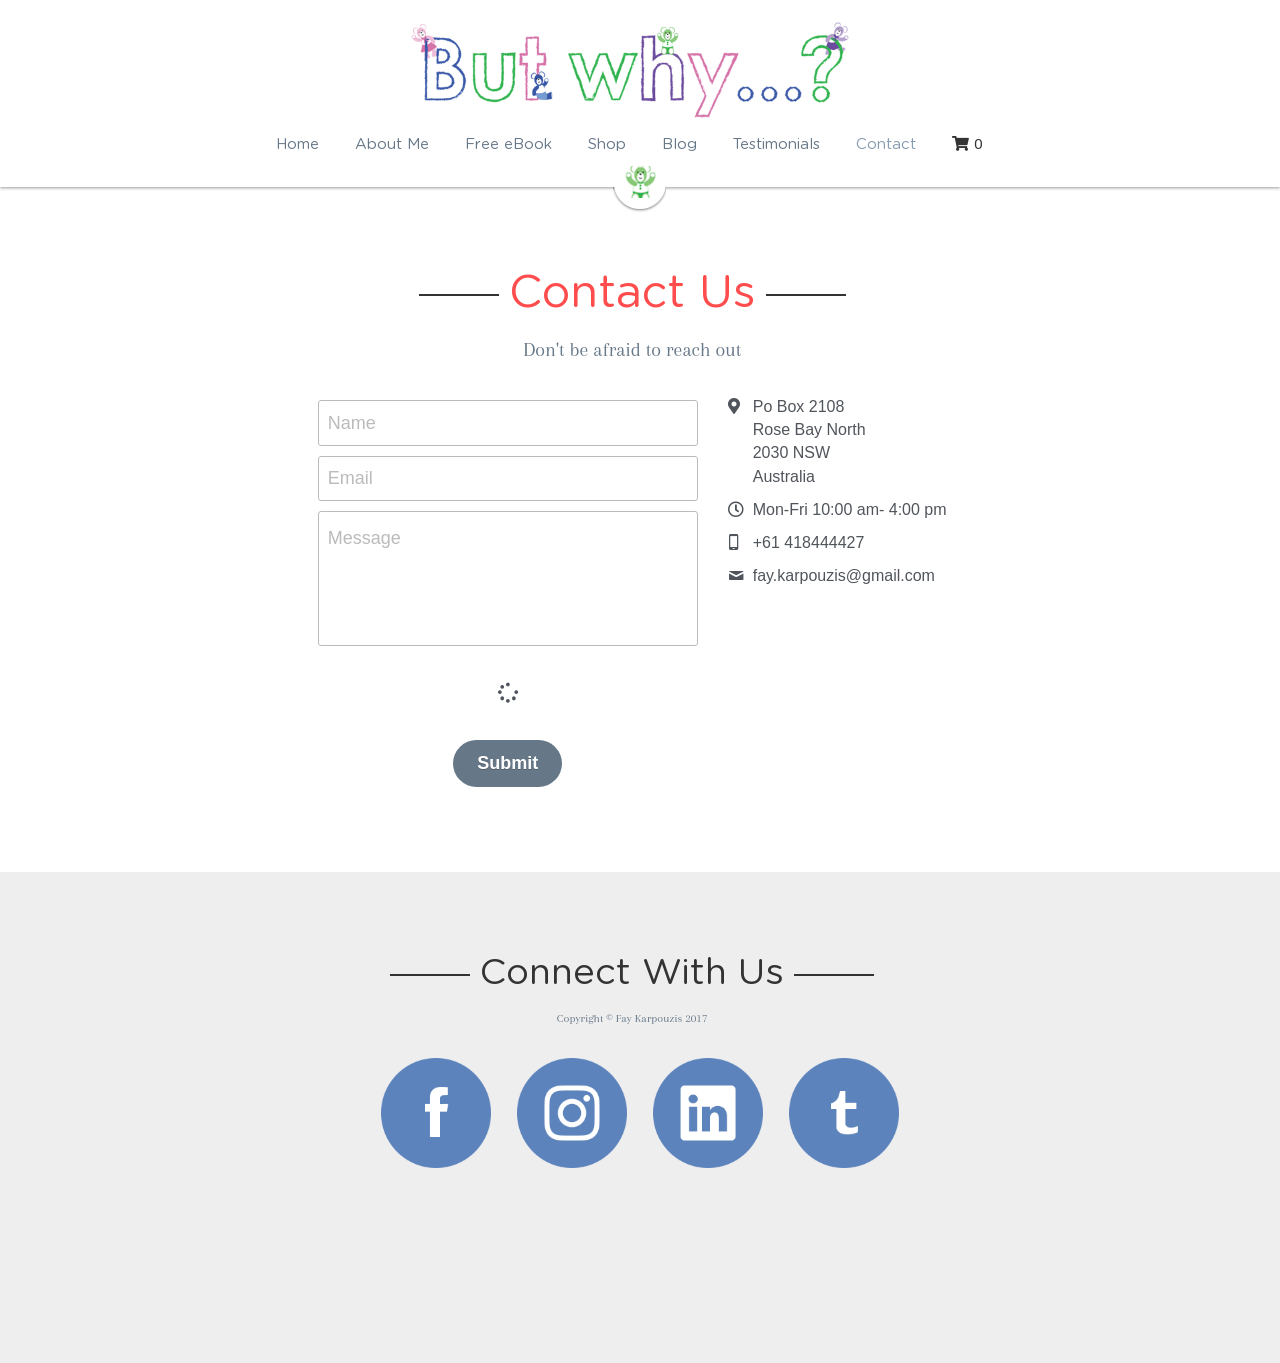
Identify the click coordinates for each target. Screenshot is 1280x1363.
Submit (515, 763)
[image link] (436, 1111)
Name (360, 422)
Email (358, 478)
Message (372, 538)
